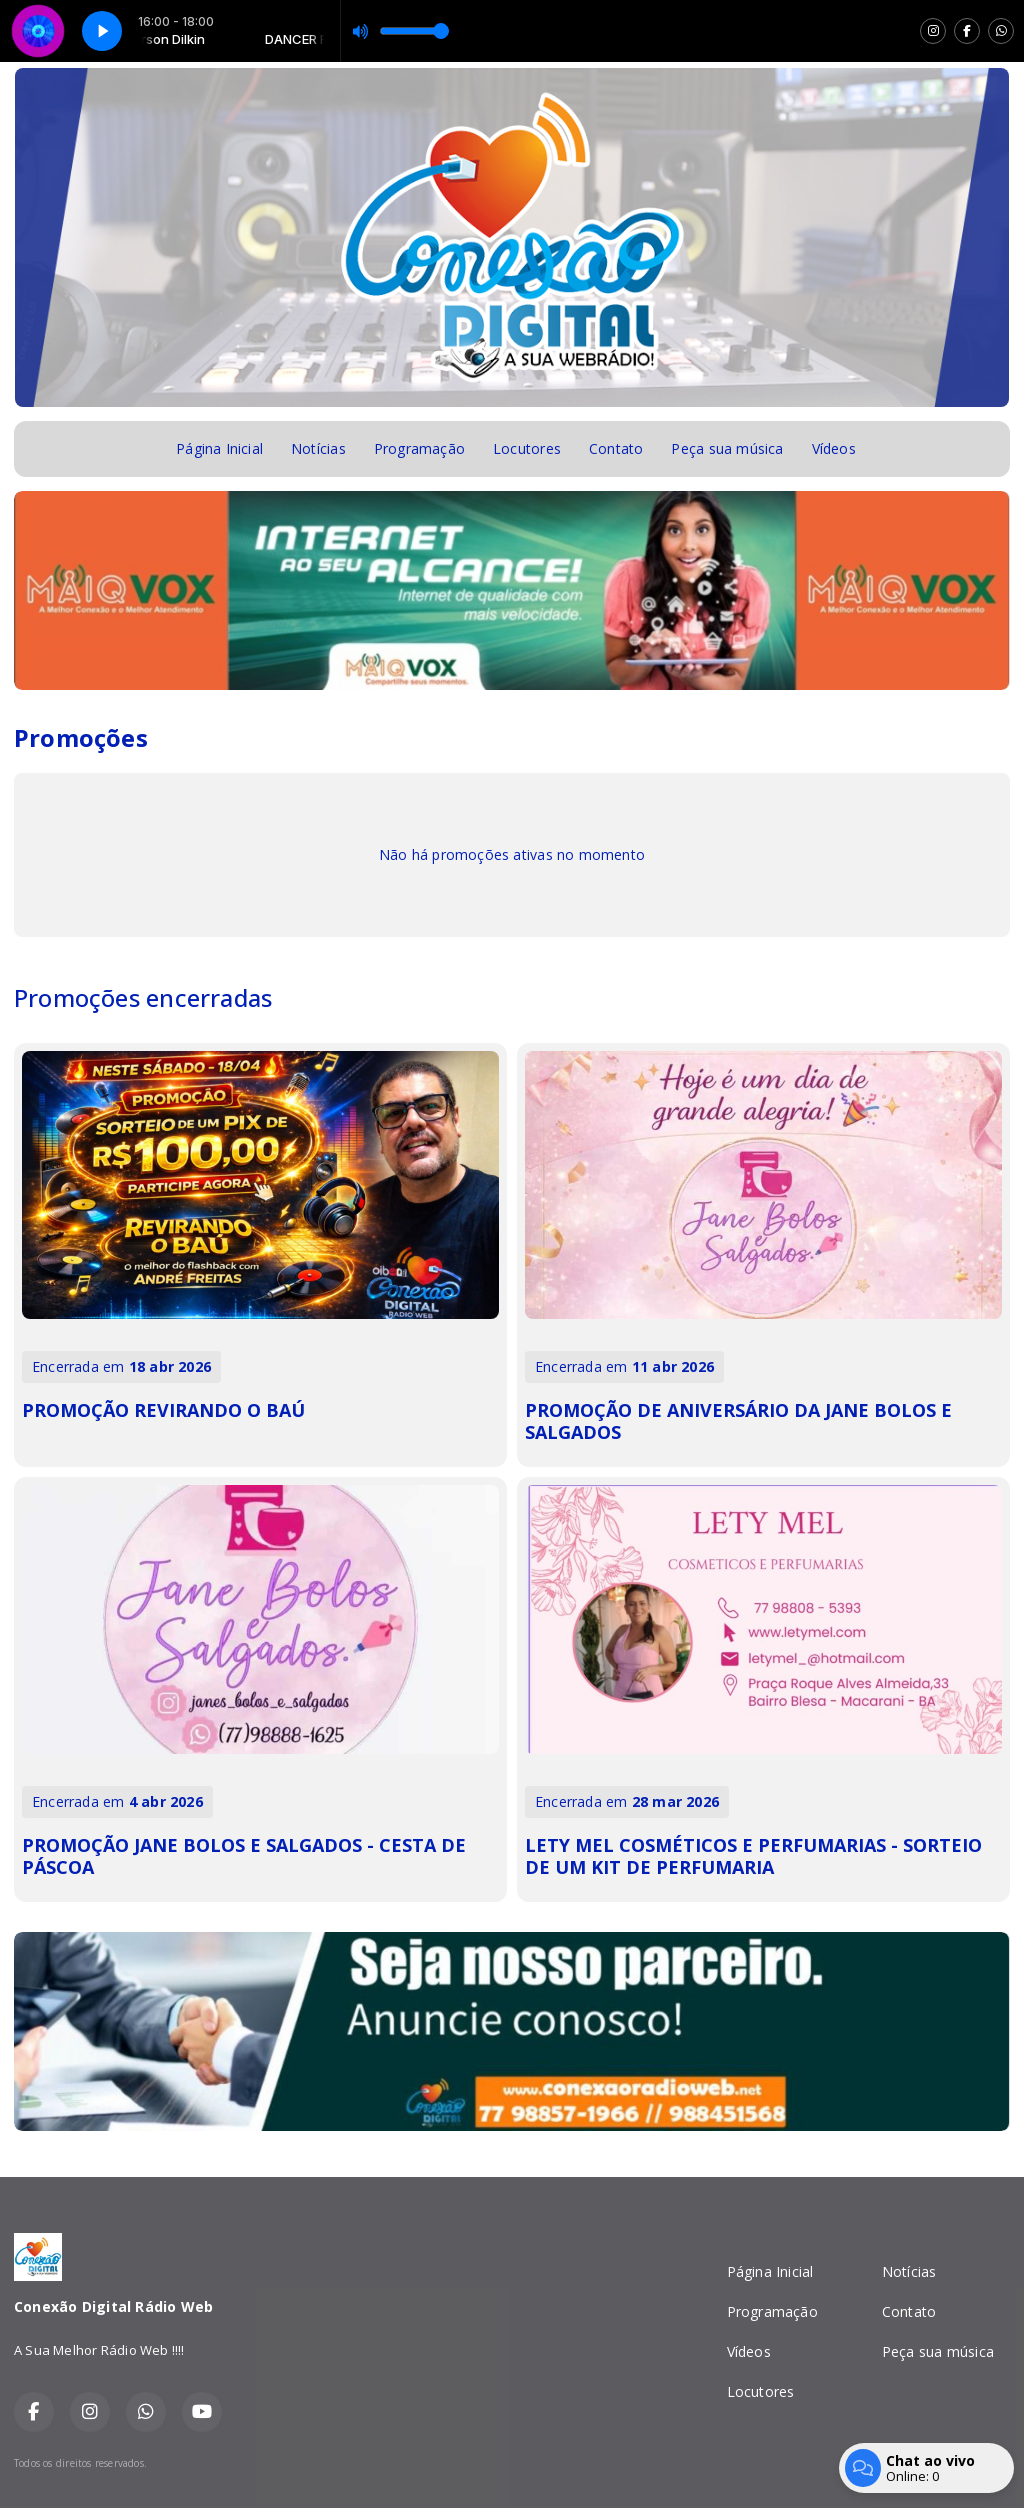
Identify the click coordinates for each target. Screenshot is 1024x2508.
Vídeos (834, 448)
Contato (616, 448)
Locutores (527, 448)
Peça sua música (727, 448)
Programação (419, 448)
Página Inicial (219, 448)
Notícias (318, 448)
